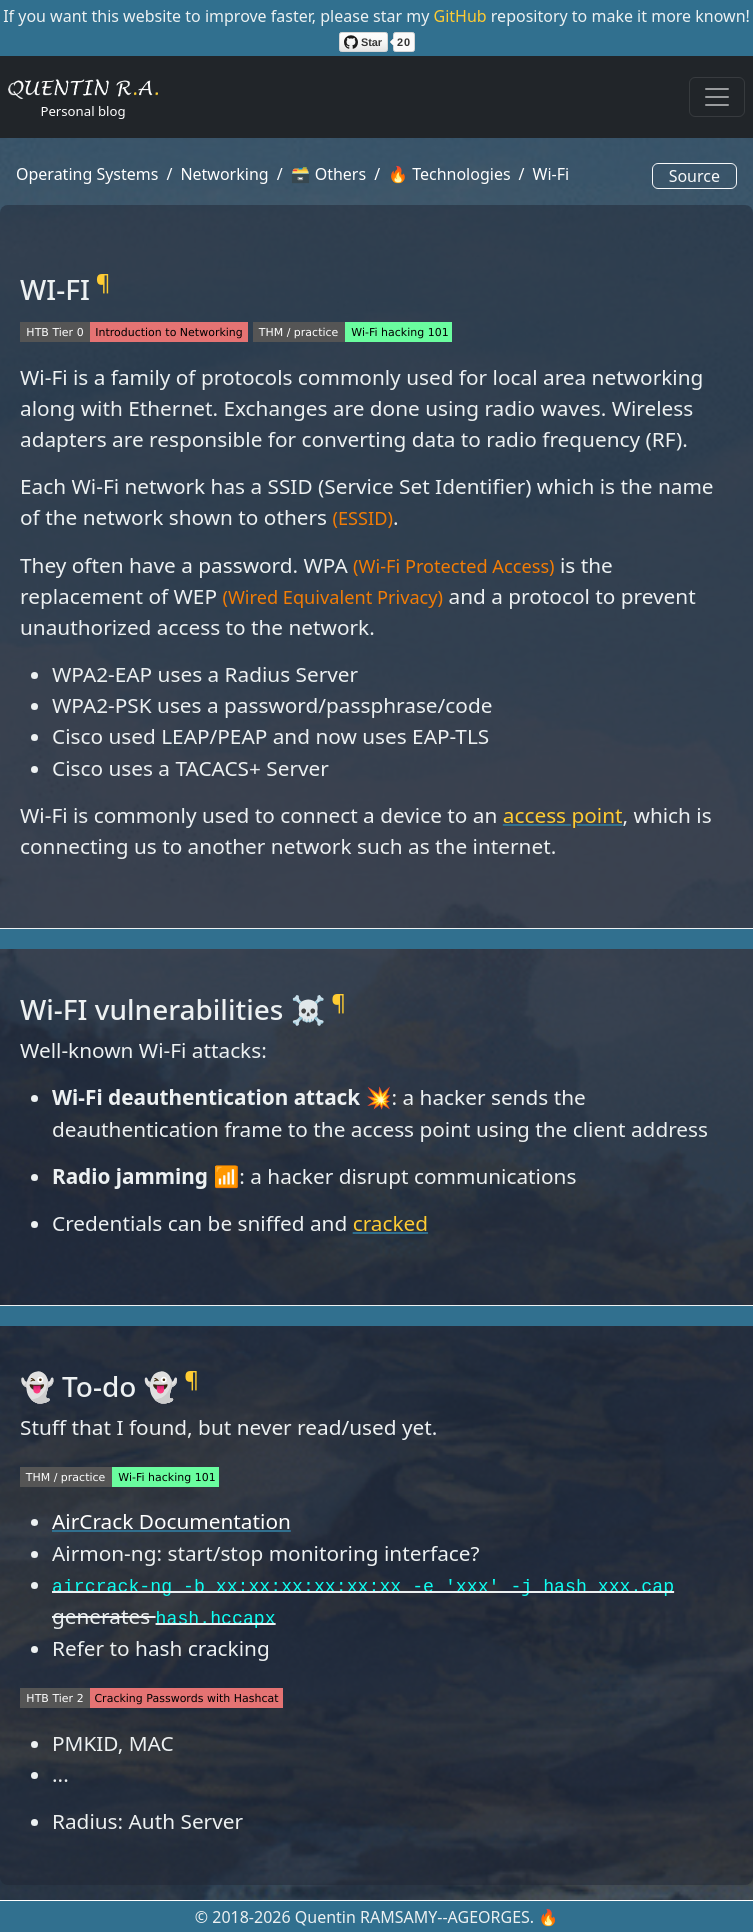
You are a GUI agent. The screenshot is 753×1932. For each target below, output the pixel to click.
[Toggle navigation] (717, 97)
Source (694, 176)
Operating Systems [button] (87, 174)
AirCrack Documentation (171, 1521)
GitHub (462, 16)
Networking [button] (224, 174)
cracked (390, 1223)
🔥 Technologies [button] (449, 174)
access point (563, 815)
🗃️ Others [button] (329, 174)
